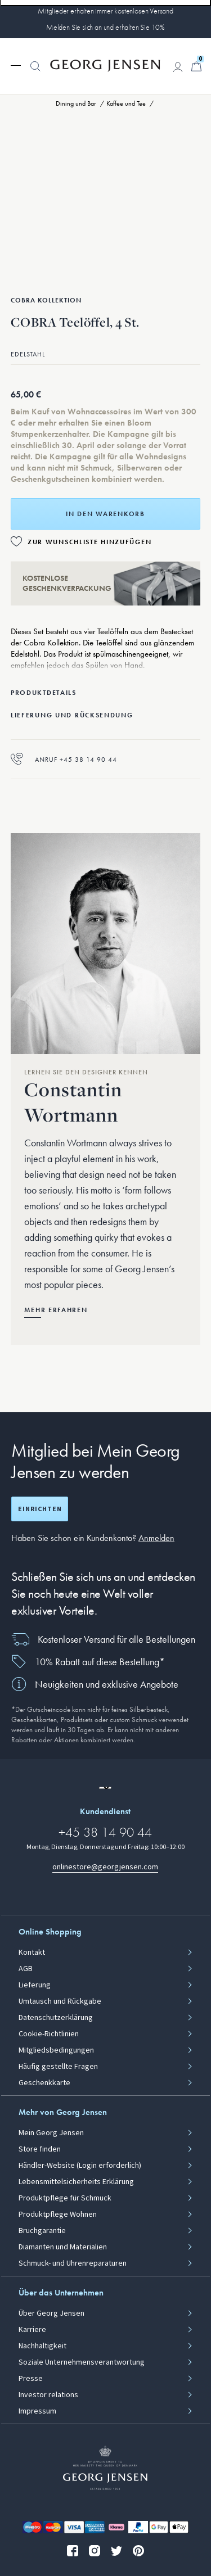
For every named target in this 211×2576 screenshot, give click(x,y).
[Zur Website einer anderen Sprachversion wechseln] (105, 1788)
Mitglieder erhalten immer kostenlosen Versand (105, 11)
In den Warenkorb (105, 513)
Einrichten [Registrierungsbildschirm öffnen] (40, 1508)
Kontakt (32, 1952)
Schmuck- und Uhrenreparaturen (73, 2263)
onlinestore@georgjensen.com (105, 1866)
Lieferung (35, 1985)
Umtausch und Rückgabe (60, 2001)
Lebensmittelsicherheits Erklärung (76, 2182)
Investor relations (48, 2395)
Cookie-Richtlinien (49, 2034)
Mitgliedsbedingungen (56, 2050)
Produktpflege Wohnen (58, 2214)
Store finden (40, 2149)
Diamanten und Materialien (63, 2247)
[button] (35, 72)
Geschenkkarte (44, 2083)
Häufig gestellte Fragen (58, 2067)
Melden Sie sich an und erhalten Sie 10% (105, 27)
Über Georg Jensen (51, 2313)
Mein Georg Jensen (51, 2133)
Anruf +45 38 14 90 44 (64, 759)
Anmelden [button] (156, 1538)
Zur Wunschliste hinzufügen (89, 541)
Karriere (32, 2330)
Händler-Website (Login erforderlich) (80, 2166)
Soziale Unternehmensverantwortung (82, 2362)
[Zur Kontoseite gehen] (177, 67)
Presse (31, 2379)
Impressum (37, 2411)
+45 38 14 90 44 (105, 1832)
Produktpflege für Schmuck (65, 2198)
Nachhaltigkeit (42, 2346)
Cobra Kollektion (46, 300)
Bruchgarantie (42, 2231)
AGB (26, 1969)
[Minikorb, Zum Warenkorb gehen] (196, 66)
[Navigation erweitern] (15, 64)
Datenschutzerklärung (56, 2018)
